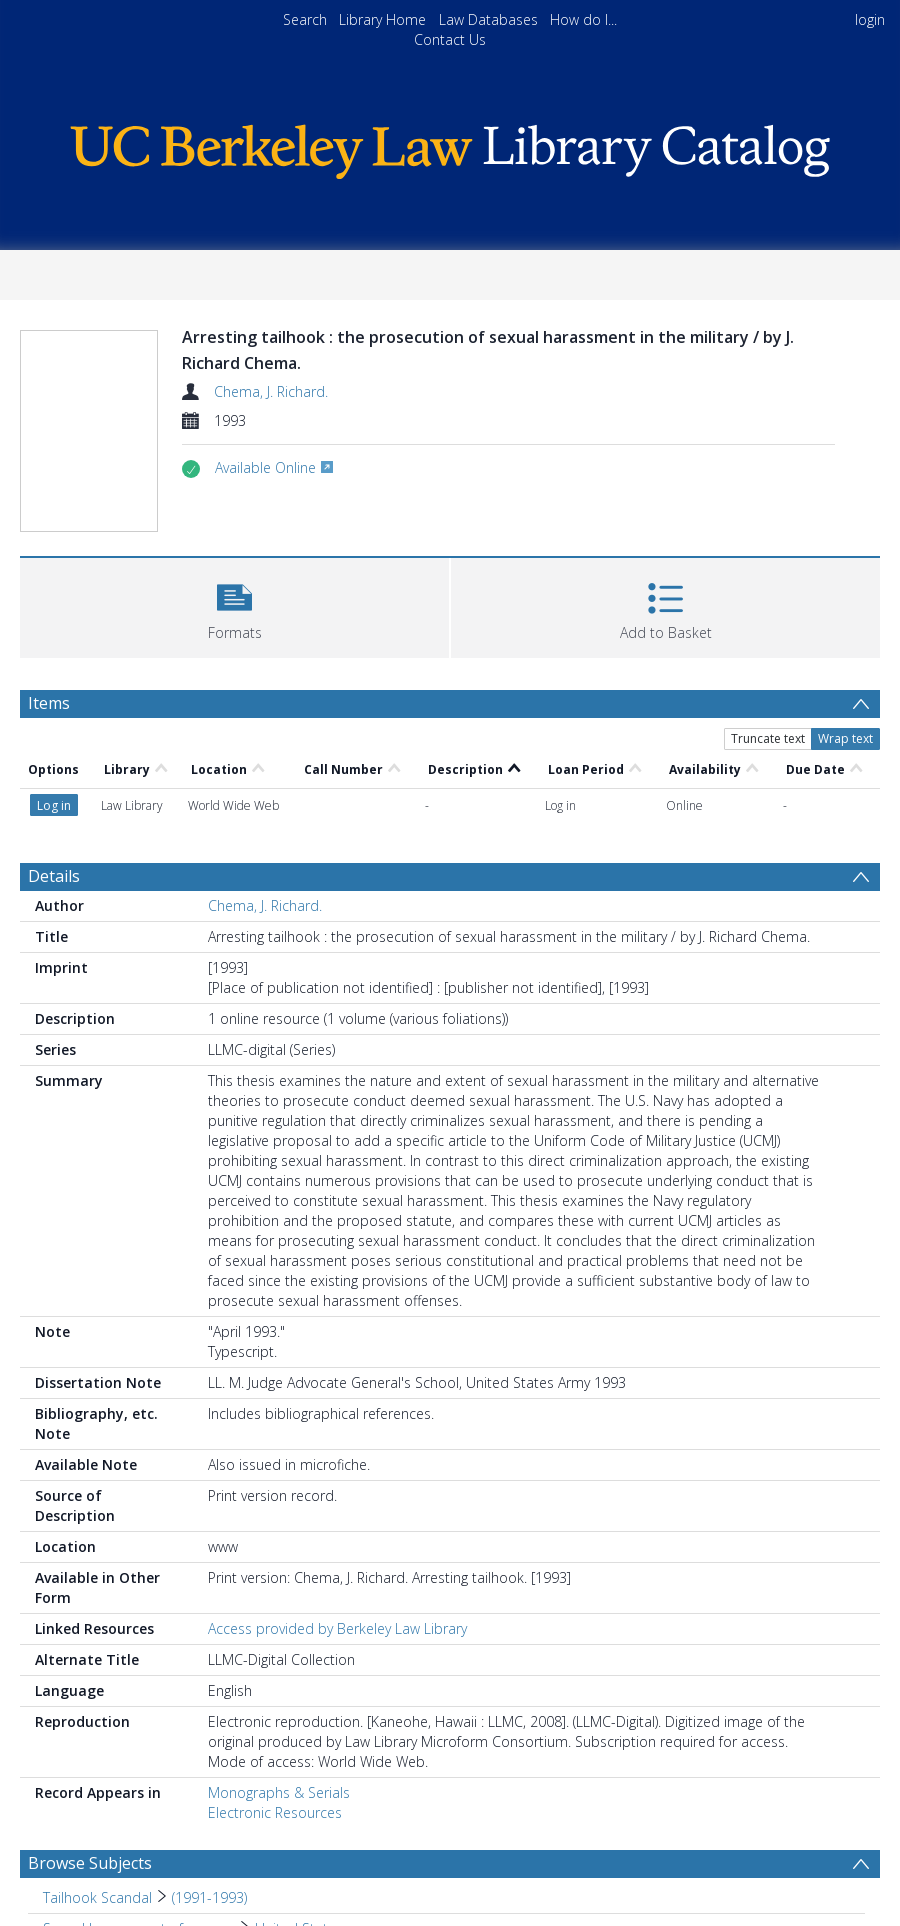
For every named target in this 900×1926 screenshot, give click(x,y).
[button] (234, 605)
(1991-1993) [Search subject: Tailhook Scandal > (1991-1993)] (209, 1897)
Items (49, 703)
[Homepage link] (450, 146)
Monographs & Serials (279, 1792)
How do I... (583, 19)
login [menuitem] (870, 19)
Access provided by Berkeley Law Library (337, 1628)
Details (54, 876)
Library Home (382, 19)
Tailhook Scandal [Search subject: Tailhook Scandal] (97, 1897)
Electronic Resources (275, 1812)
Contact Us (450, 39)
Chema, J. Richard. (271, 391)
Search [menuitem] (305, 19)
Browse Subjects (90, 1863)
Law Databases (488, 19)
